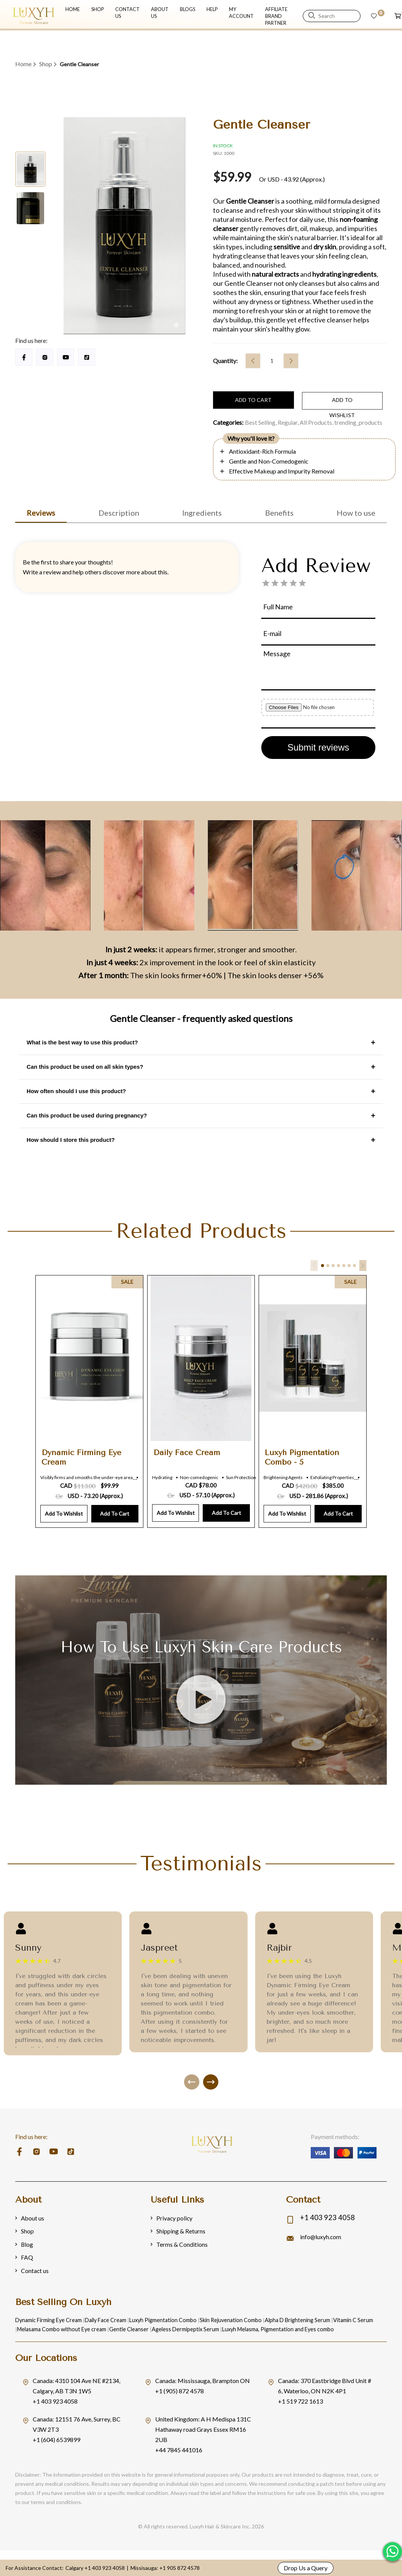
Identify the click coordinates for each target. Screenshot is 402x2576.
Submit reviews (319, 746)
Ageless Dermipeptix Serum (183, 2327)
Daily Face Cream (103, 2318)
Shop (45, 63)
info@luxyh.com (321, 2235)
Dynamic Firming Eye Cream (47, 2318)
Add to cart (247, 402)
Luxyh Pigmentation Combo (159, 2318)
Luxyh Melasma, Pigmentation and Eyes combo (274, 2327)
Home (23, 63)
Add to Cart (114, 1512)
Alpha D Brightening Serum (291, 2318)
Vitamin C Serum (346, 2318)
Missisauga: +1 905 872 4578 (165, 2568)
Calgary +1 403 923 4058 (95, 2568)
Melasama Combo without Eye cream (61, 2327)
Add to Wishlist (64, 1512)
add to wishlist (325, 402)
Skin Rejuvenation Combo (225, 2318)
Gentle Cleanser (127, 2327)
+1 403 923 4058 (329, 2215)
